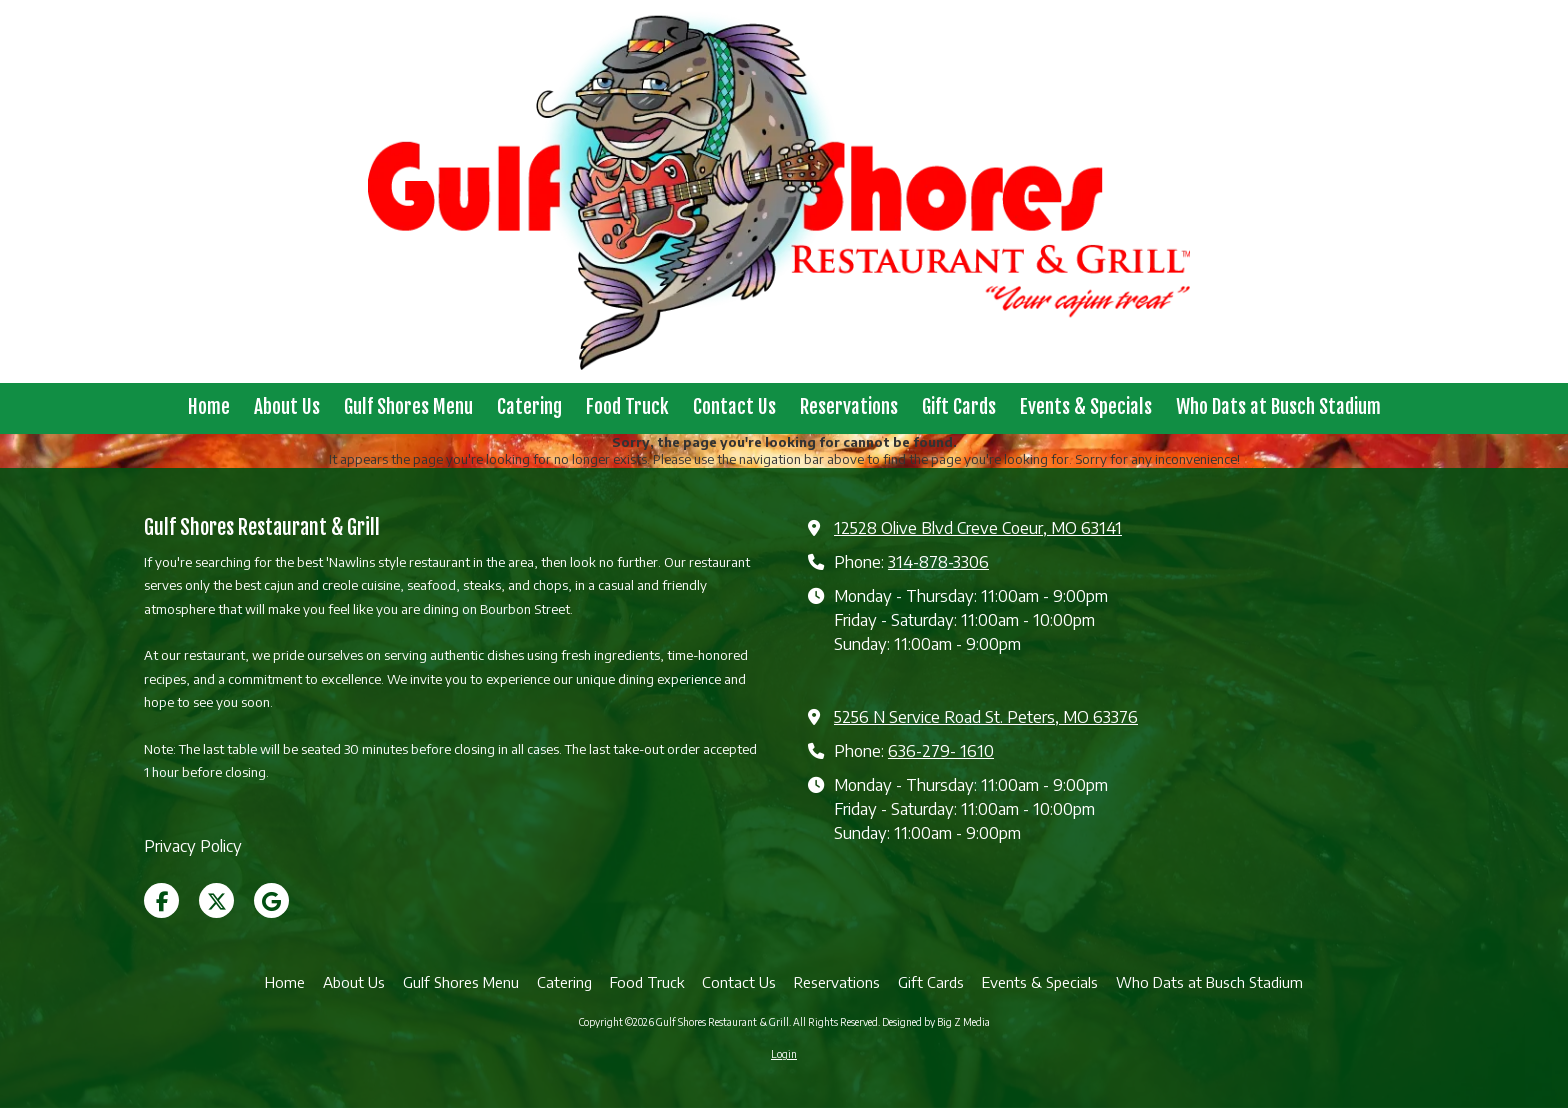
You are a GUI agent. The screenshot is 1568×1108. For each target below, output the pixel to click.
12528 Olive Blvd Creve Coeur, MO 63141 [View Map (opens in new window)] (978, 527)
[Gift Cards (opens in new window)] (959, 408)
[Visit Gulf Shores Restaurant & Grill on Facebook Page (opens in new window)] (161, 900)
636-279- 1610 (941, 750)
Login (784, 1054)
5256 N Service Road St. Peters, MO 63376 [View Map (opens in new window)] (986, 716)
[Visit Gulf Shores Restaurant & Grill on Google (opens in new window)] (271, 900)
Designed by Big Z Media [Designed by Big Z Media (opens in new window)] (936, 1022)
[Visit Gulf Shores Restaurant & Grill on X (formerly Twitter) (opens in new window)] (216, 900)
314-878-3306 (938, 561)
